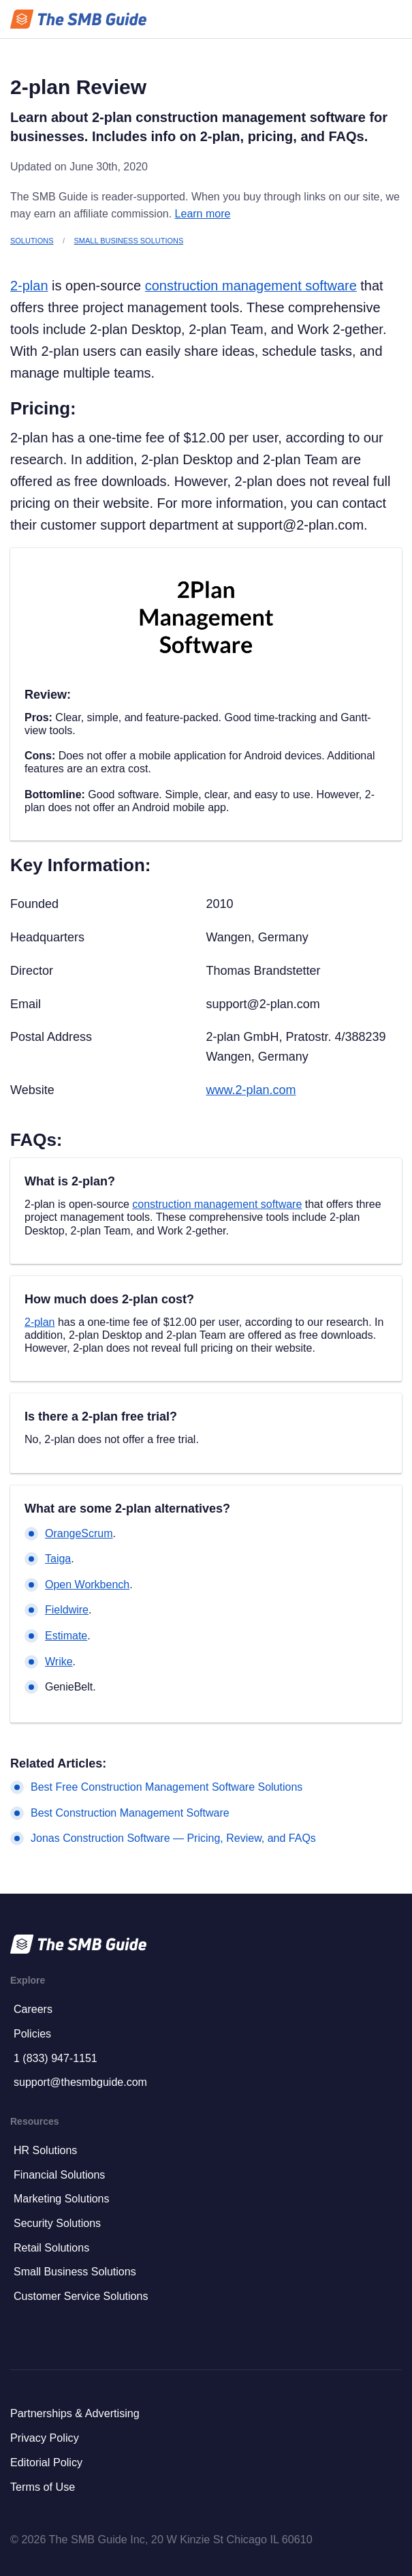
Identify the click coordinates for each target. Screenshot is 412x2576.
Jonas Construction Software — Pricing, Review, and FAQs (173, 1838)
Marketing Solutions (62, 2198)
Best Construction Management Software (130, 1813)
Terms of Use (42, 2487)
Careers (33, 2009)
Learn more (203, 213)
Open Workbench (87, 1584)
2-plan (29, 285)
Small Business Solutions (129, 241)
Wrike (59, 1661)
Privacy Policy (44, 2437)
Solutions (31, 241)
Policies (32, 2034)
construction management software (251, 285)
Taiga (58, 1558)
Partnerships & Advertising (75, 2413)
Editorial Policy (46, 2462)
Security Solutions (57, 2223)
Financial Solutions (59, 2175)
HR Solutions (45, 2150)
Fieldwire (67, 1610)
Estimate (66, 1635)
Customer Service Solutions (81, 2296)
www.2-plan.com (251, 1090)
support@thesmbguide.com (80, 2082)
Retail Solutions (51, 2248)
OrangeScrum (79, 1533)
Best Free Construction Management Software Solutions (166, 1787)
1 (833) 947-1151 (55, 2058)
